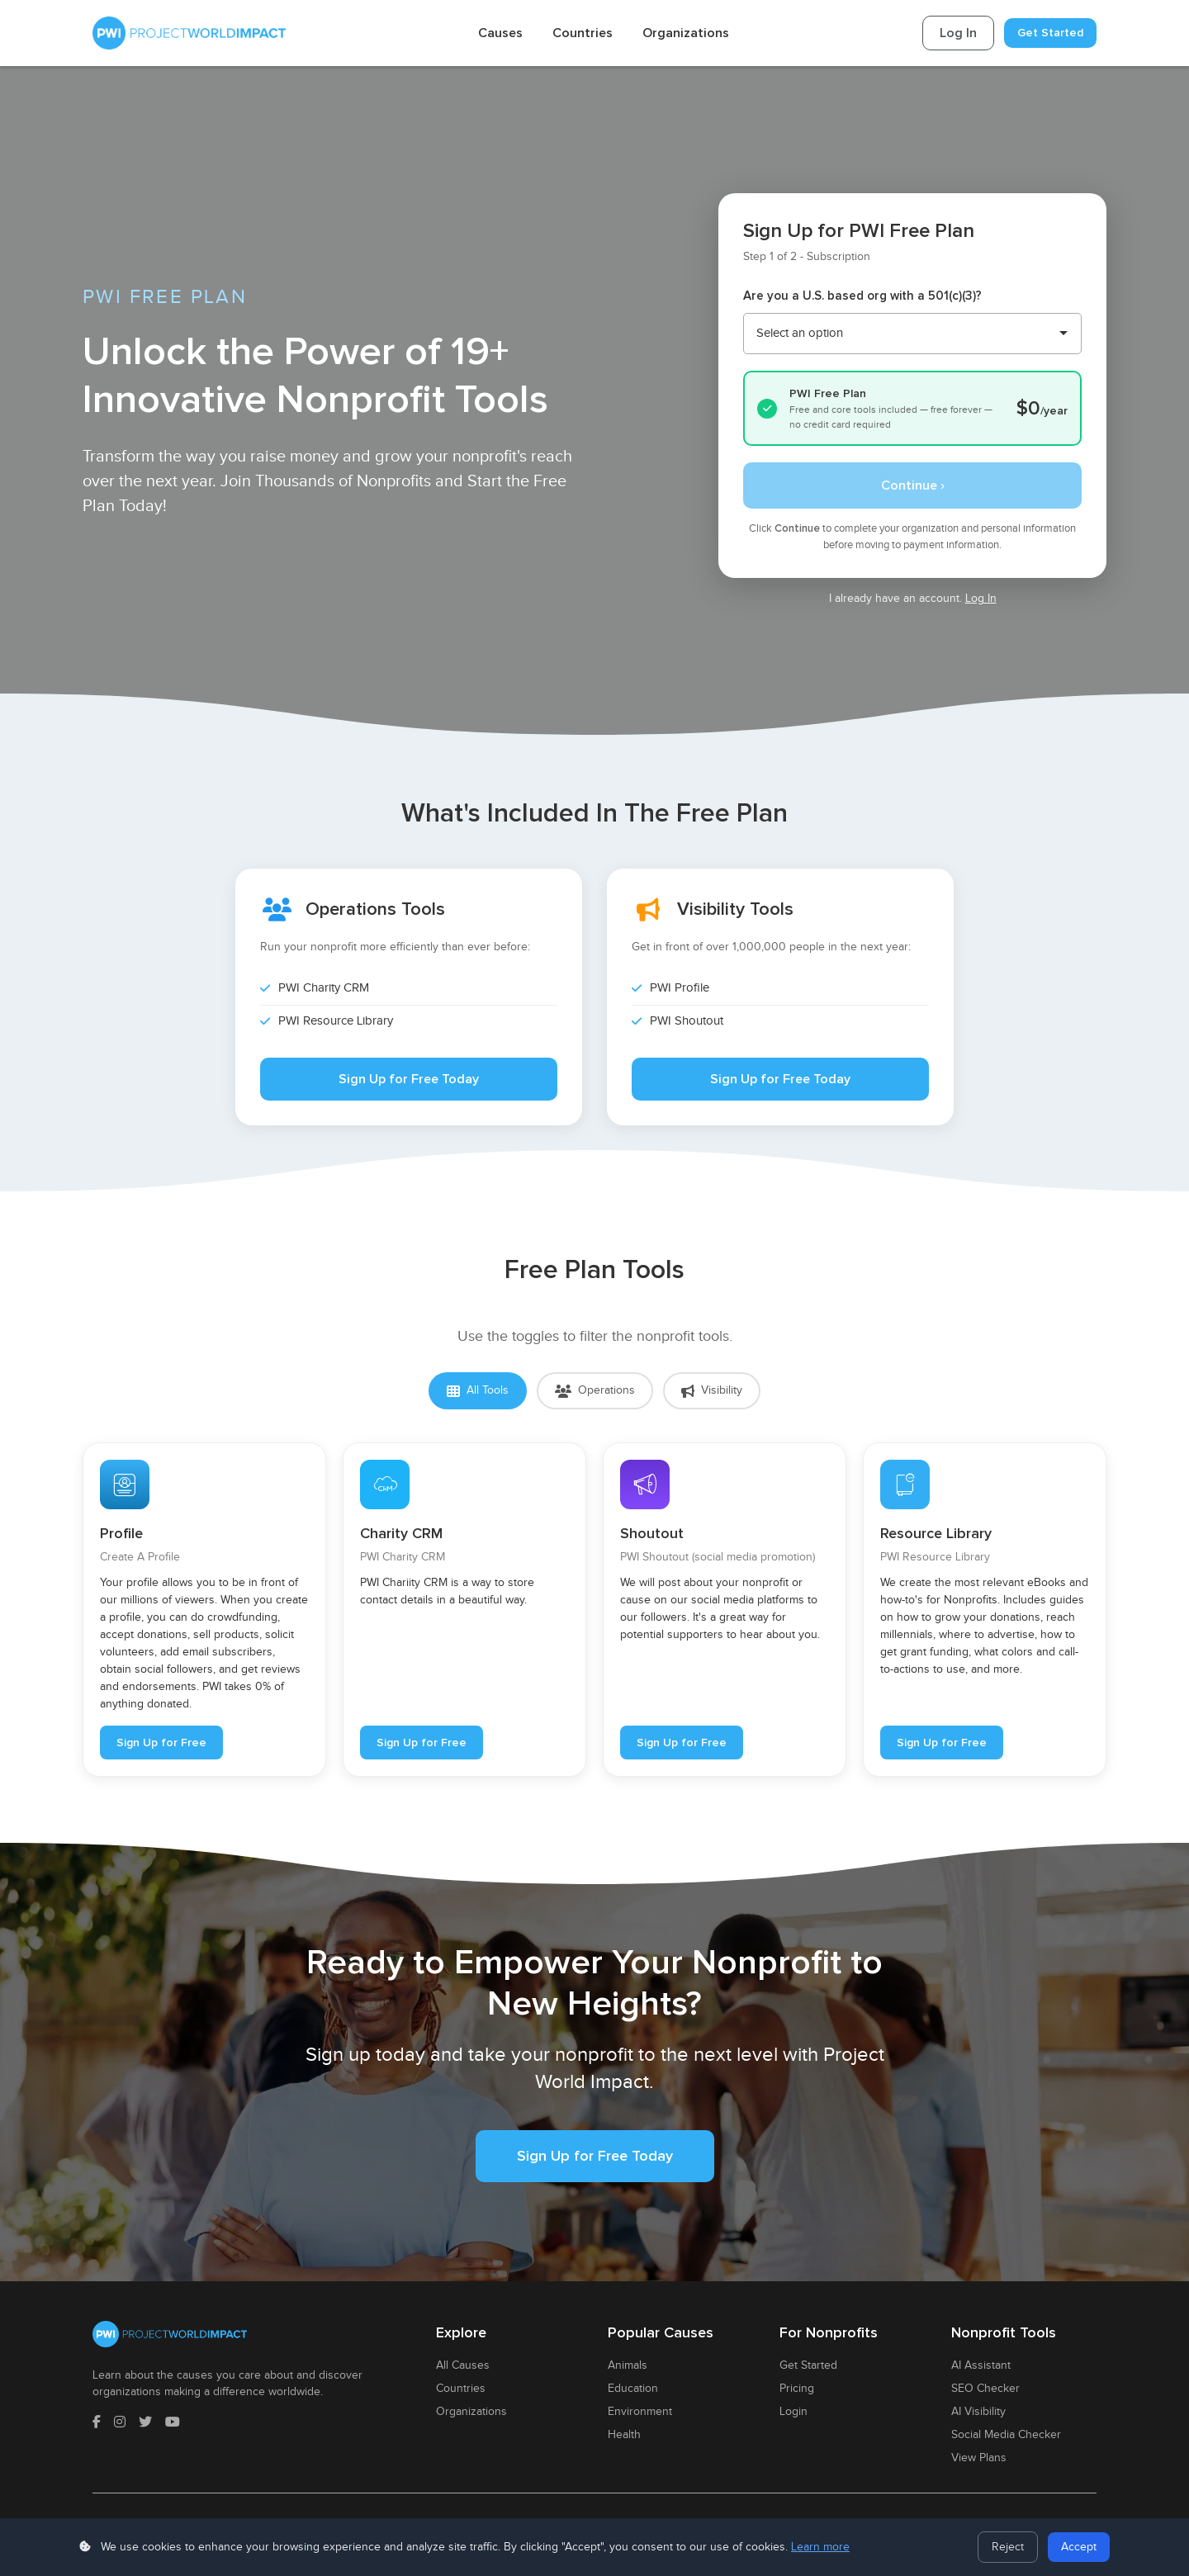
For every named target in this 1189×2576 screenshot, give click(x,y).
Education (633, 2388)
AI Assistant (981, 2365)
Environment (640, 2411)
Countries (582, 33)
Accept (1079, 2547)
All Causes (463, 2365)
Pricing (796, 2388)
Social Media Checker (1006, 2434)
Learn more (820, 2547)
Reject (1008, 2547)
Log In (958, 33)
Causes (500, 33)
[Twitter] (145, 2423)
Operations (595, 1391)
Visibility (711, 1391)
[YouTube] (172, 2423)
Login (793, 2411)
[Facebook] (96, 2423)
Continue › (913, 485)
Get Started (1050, 33)
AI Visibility (978, 2411)
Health (624, 2434)
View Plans (979, 2458)
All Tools (478, 1391)
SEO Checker (985, 2388)
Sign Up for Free (161, 1742)
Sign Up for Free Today (409, 1079)
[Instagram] (120, 2423)
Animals (627, 2365)
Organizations (685, 33)
